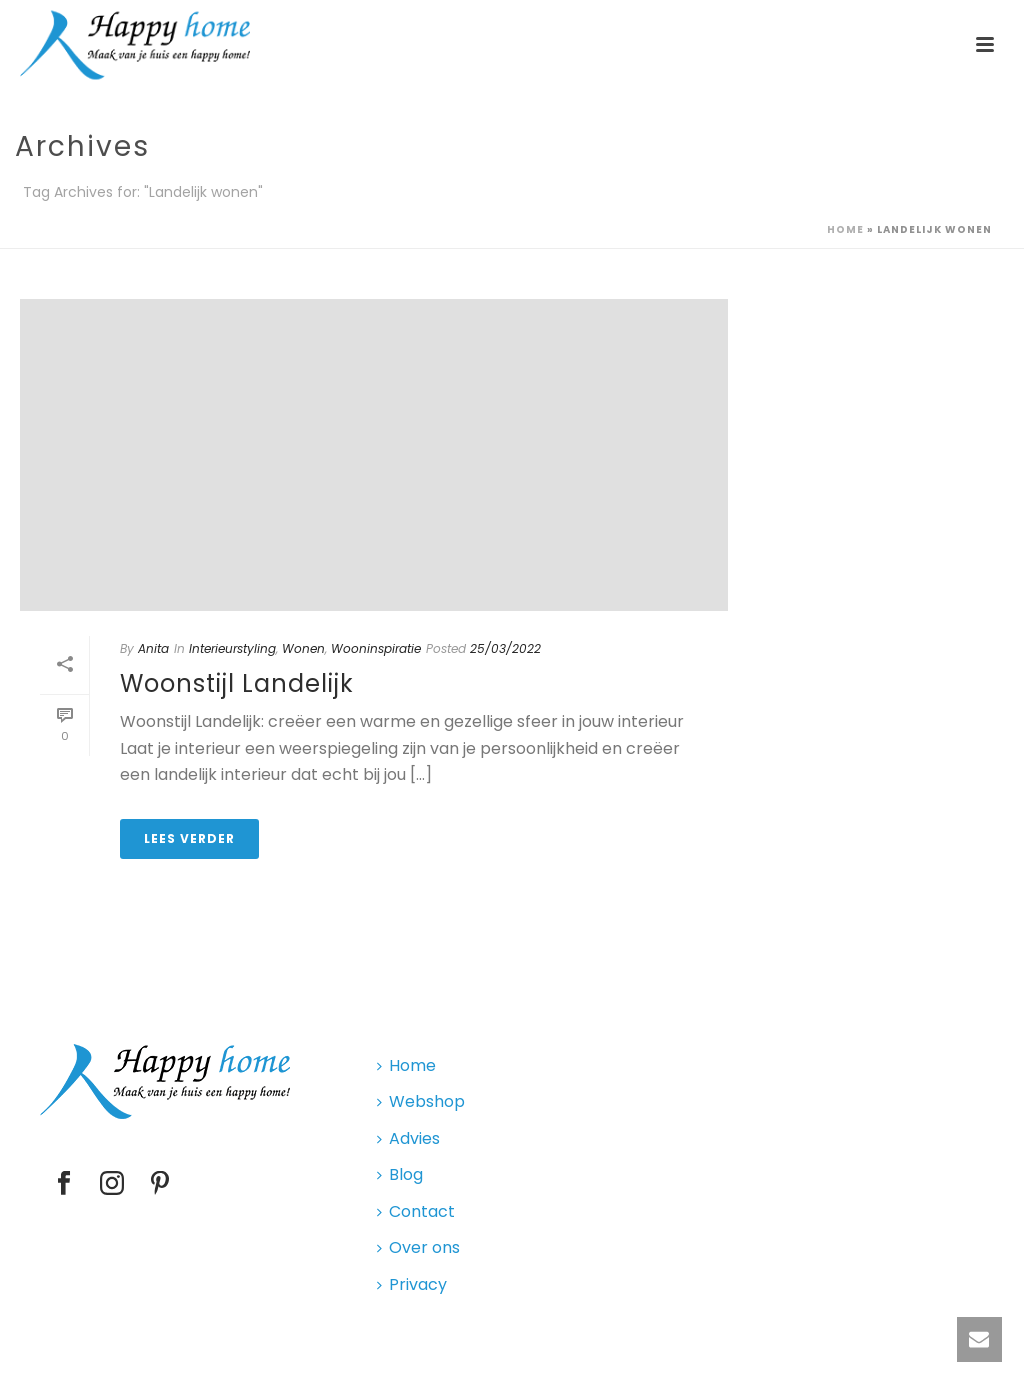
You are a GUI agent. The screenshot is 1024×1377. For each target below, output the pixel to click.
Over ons (418, 1247)
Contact (416, 1211)
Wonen (303, 648)
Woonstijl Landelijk (237, 683)
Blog (400, 1174)
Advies (408, 1138)
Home (845, 229)
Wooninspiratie (376, 648)
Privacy (412, 1284)
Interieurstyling (232, 648)
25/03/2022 (505, 648)
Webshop (421, 1101)
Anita (153, 648)
